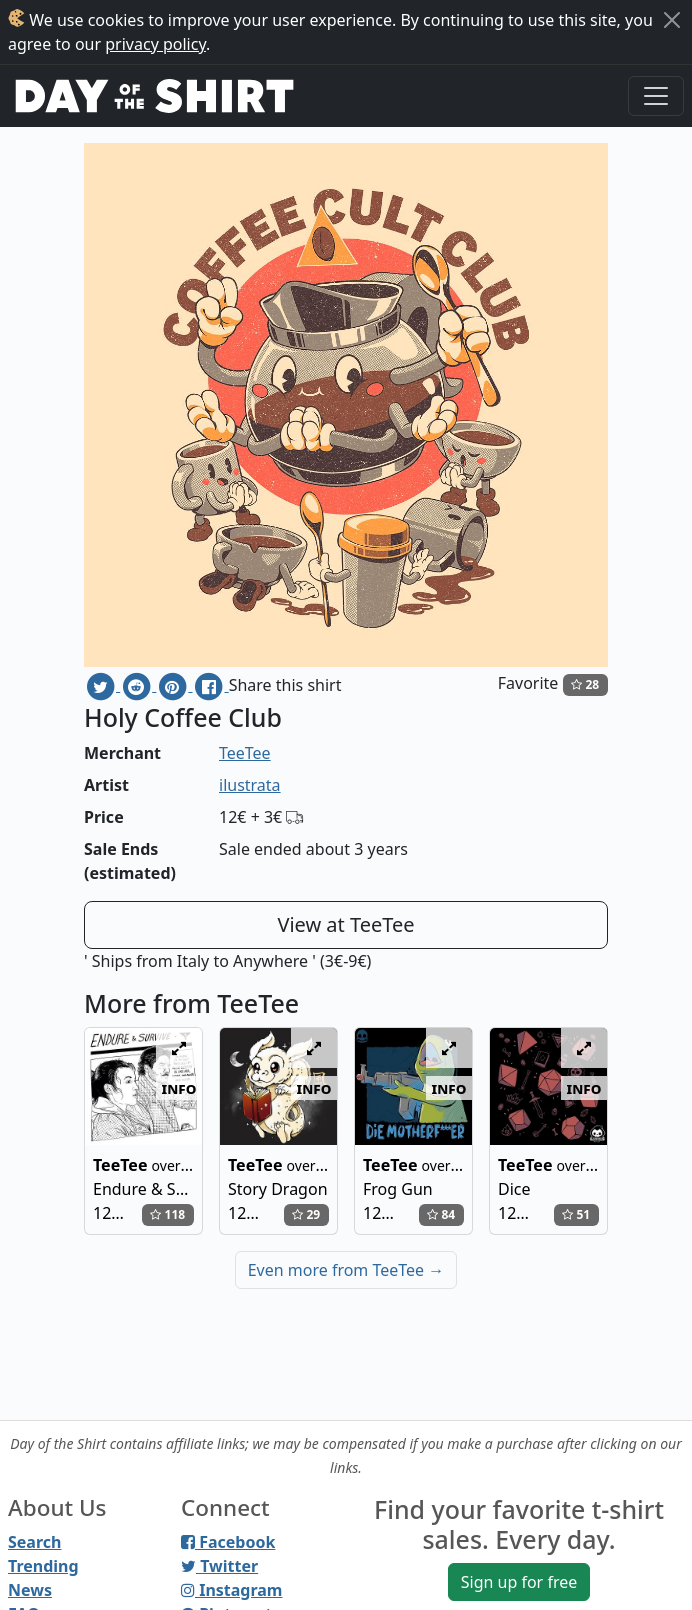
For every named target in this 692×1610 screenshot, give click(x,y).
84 (441, 1214)
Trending (43, 1566)
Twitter (219, 1566)
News (30, 1590)
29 (306, 1214)
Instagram (231, 1590)
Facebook (228, 1542)
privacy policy (155, 44)
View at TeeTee (345, 924)
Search (34, 1542)
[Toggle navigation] (656, 96)
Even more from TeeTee (346, 1270)
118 (167, 1214)
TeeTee (245, 753)
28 (585, 684)
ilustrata (250, 785)
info (179, 1088)
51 (576, 1214)
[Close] (672, 20)
